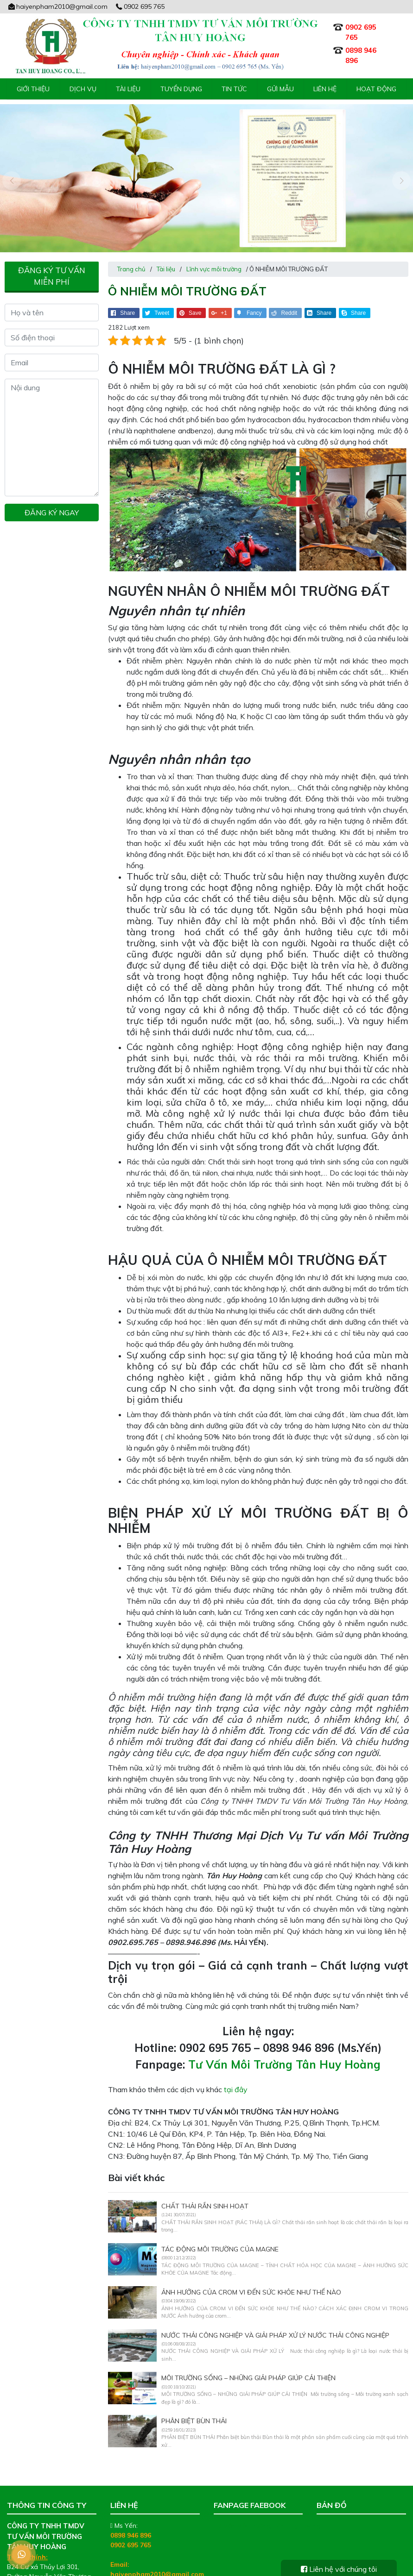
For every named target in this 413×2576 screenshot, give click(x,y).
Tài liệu (128, 89)
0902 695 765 (140, 6)
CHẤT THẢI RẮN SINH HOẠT (204, 2190)
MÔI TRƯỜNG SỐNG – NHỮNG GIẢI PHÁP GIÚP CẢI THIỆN (249, 2362)
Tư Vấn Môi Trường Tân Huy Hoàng (284, 2049)
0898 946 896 (130, 2519)
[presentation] (11, 172)
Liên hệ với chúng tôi (339, 2569)
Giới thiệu (33, 89)
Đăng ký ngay (52, 496)
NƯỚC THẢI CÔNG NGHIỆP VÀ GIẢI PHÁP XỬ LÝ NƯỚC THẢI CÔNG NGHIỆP (275, 2319)
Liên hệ (325, 89)
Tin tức (234, 89)
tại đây (236, 2073)
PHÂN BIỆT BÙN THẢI (194, 2405)
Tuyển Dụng (181, 89)
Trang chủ (131, 253)
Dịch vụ (83, 89)
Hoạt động (376, 89)
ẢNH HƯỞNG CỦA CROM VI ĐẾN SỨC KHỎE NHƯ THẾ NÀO (251, 2276)
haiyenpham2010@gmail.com (57, 6)
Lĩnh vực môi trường (213, 253)
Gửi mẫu (280, 89)
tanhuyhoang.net (156, 2568)
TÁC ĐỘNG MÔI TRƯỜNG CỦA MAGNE (220, 2233)
